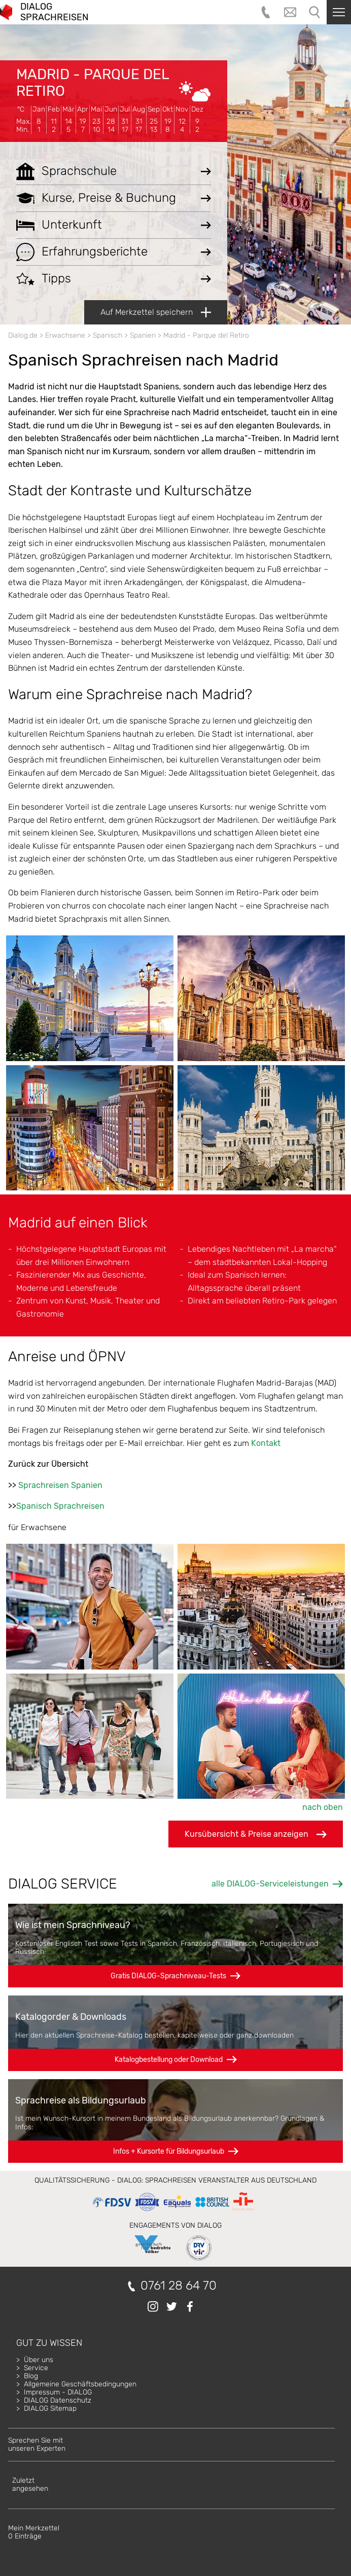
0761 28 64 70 (179, 2286)
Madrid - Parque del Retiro (92, 82)
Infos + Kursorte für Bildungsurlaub (168, 2151)
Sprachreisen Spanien (60, 1485)
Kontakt (265, 1443)
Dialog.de (23, 335)
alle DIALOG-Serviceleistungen (270, 1884)
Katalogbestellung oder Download (169, 2059)
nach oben (322, 1807)
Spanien (143, 335)
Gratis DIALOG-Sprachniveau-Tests (168, 1976)
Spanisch (107, 335)
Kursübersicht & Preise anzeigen (256, 1834)
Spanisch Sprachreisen (60, 1506)
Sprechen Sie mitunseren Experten (36, 2444)
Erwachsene (65, 335)
